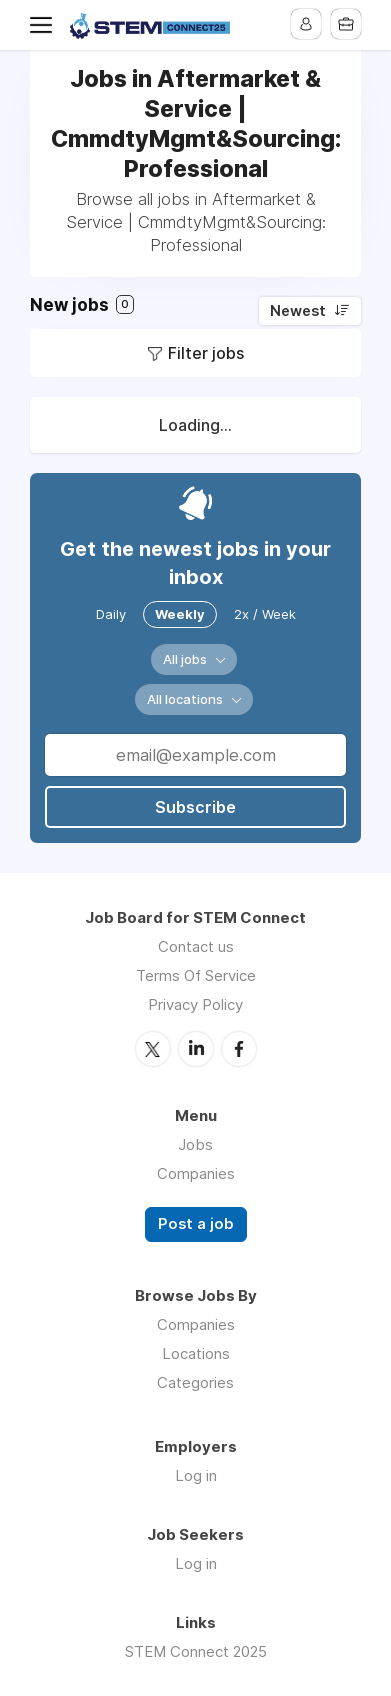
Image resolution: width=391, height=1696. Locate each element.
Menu (45, 25)
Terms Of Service (196, 975)
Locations (196, 1353)
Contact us (196, 946)
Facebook (239, 1049)
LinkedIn (196, 1049)
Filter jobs (206, 353)
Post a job (196, 1224)
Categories (195, 1382)
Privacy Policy (195, 1004)
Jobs (195, 1144)
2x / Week (265, 614)
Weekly (180, 614)
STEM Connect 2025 (196, 1651)
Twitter (153, 1049)
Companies (196, 1173)
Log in (196, 1475)
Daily (111, 614)
